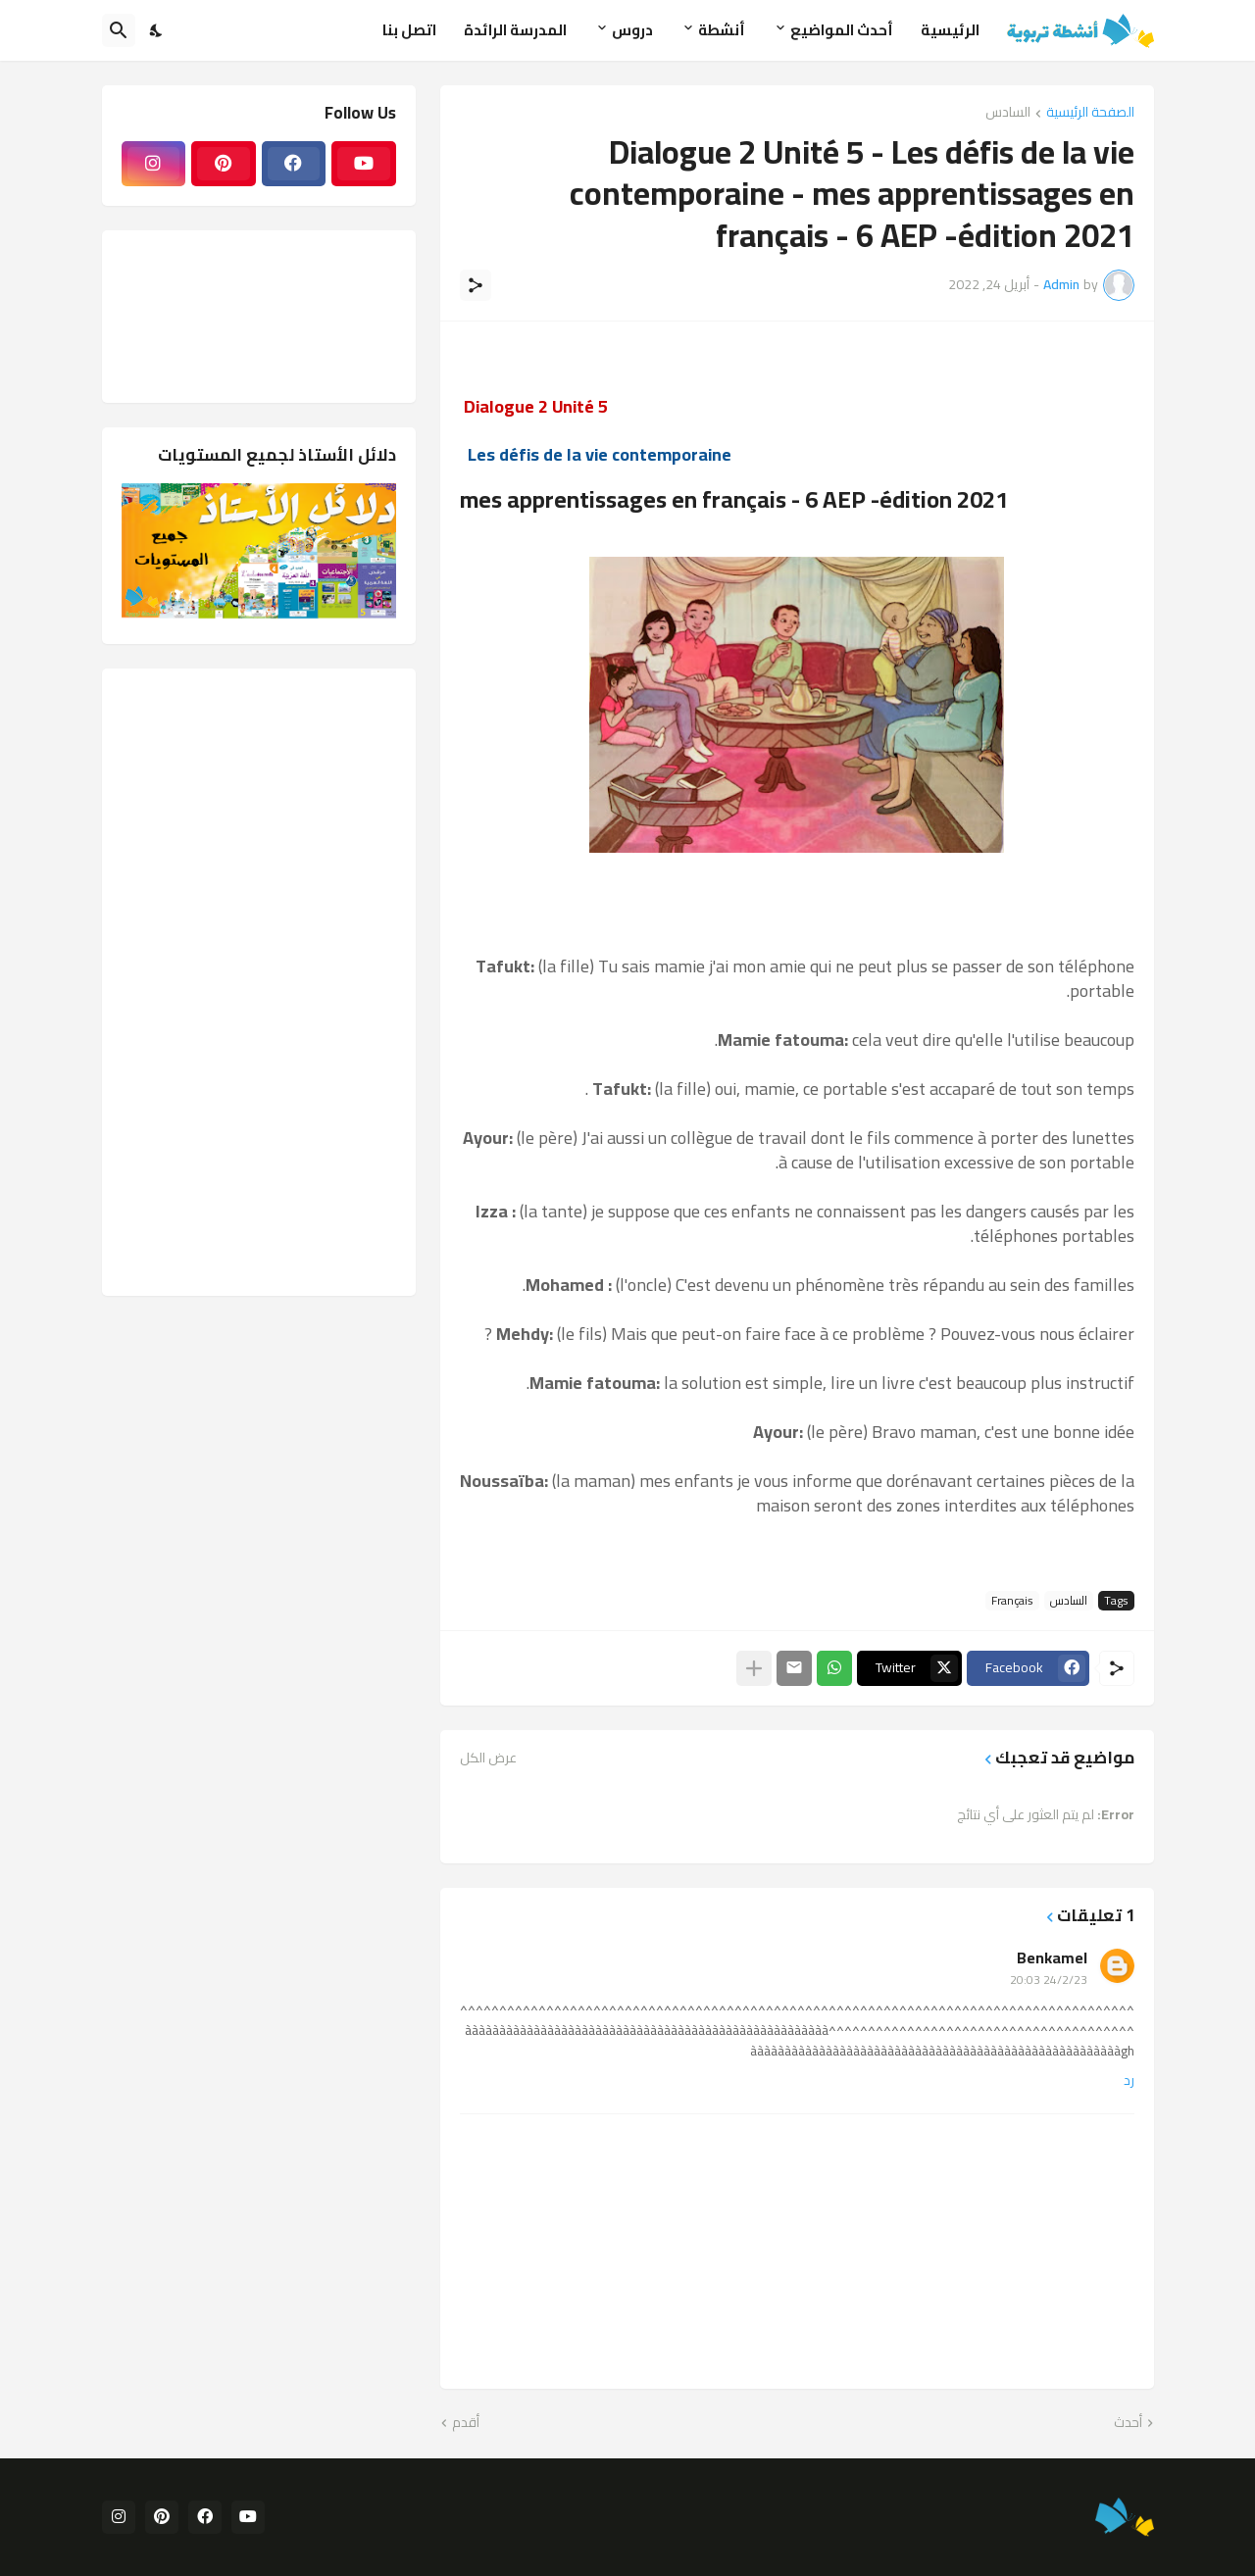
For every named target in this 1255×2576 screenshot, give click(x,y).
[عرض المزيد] (754, 1668)
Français (1012, 1600)
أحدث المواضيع (841, 30)
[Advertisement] (259, 982)
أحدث (1128, 2423)
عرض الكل (488, 1757)
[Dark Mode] (157, 30)
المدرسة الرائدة (515, 30)
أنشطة (721, 30)
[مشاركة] (475, 285)
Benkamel (1052, 1957)
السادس (1007, 113)
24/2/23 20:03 (1048, 1979)
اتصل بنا (409, 30)
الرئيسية (950, 30)
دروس (632, 30)
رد (1129, 2081)
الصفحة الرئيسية (1090, 113)
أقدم (465, 2423)
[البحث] (118, 30)
